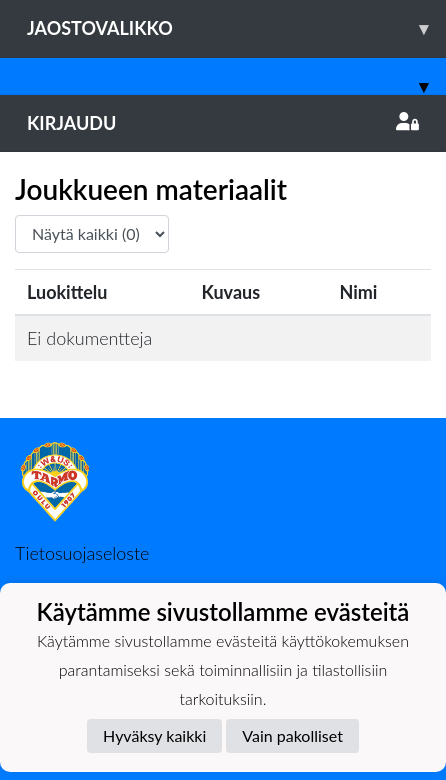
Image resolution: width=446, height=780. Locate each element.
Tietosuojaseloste (82, 553)
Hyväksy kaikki (154, 735)
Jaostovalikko (236, 28)
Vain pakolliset (292, 735)
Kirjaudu (223, 123)
